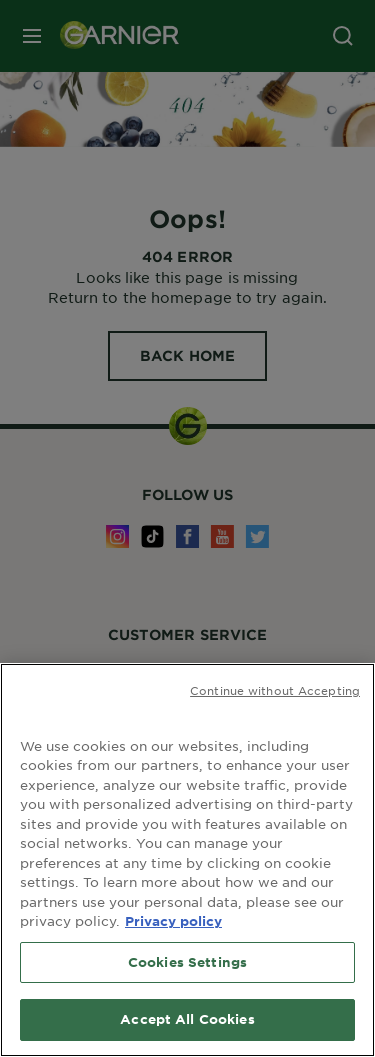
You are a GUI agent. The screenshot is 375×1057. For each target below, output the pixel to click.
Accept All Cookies (187, 1019)
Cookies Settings (187, 962)
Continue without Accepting (275, 690)
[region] (187, 860)
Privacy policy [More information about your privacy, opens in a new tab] (173, 921)
